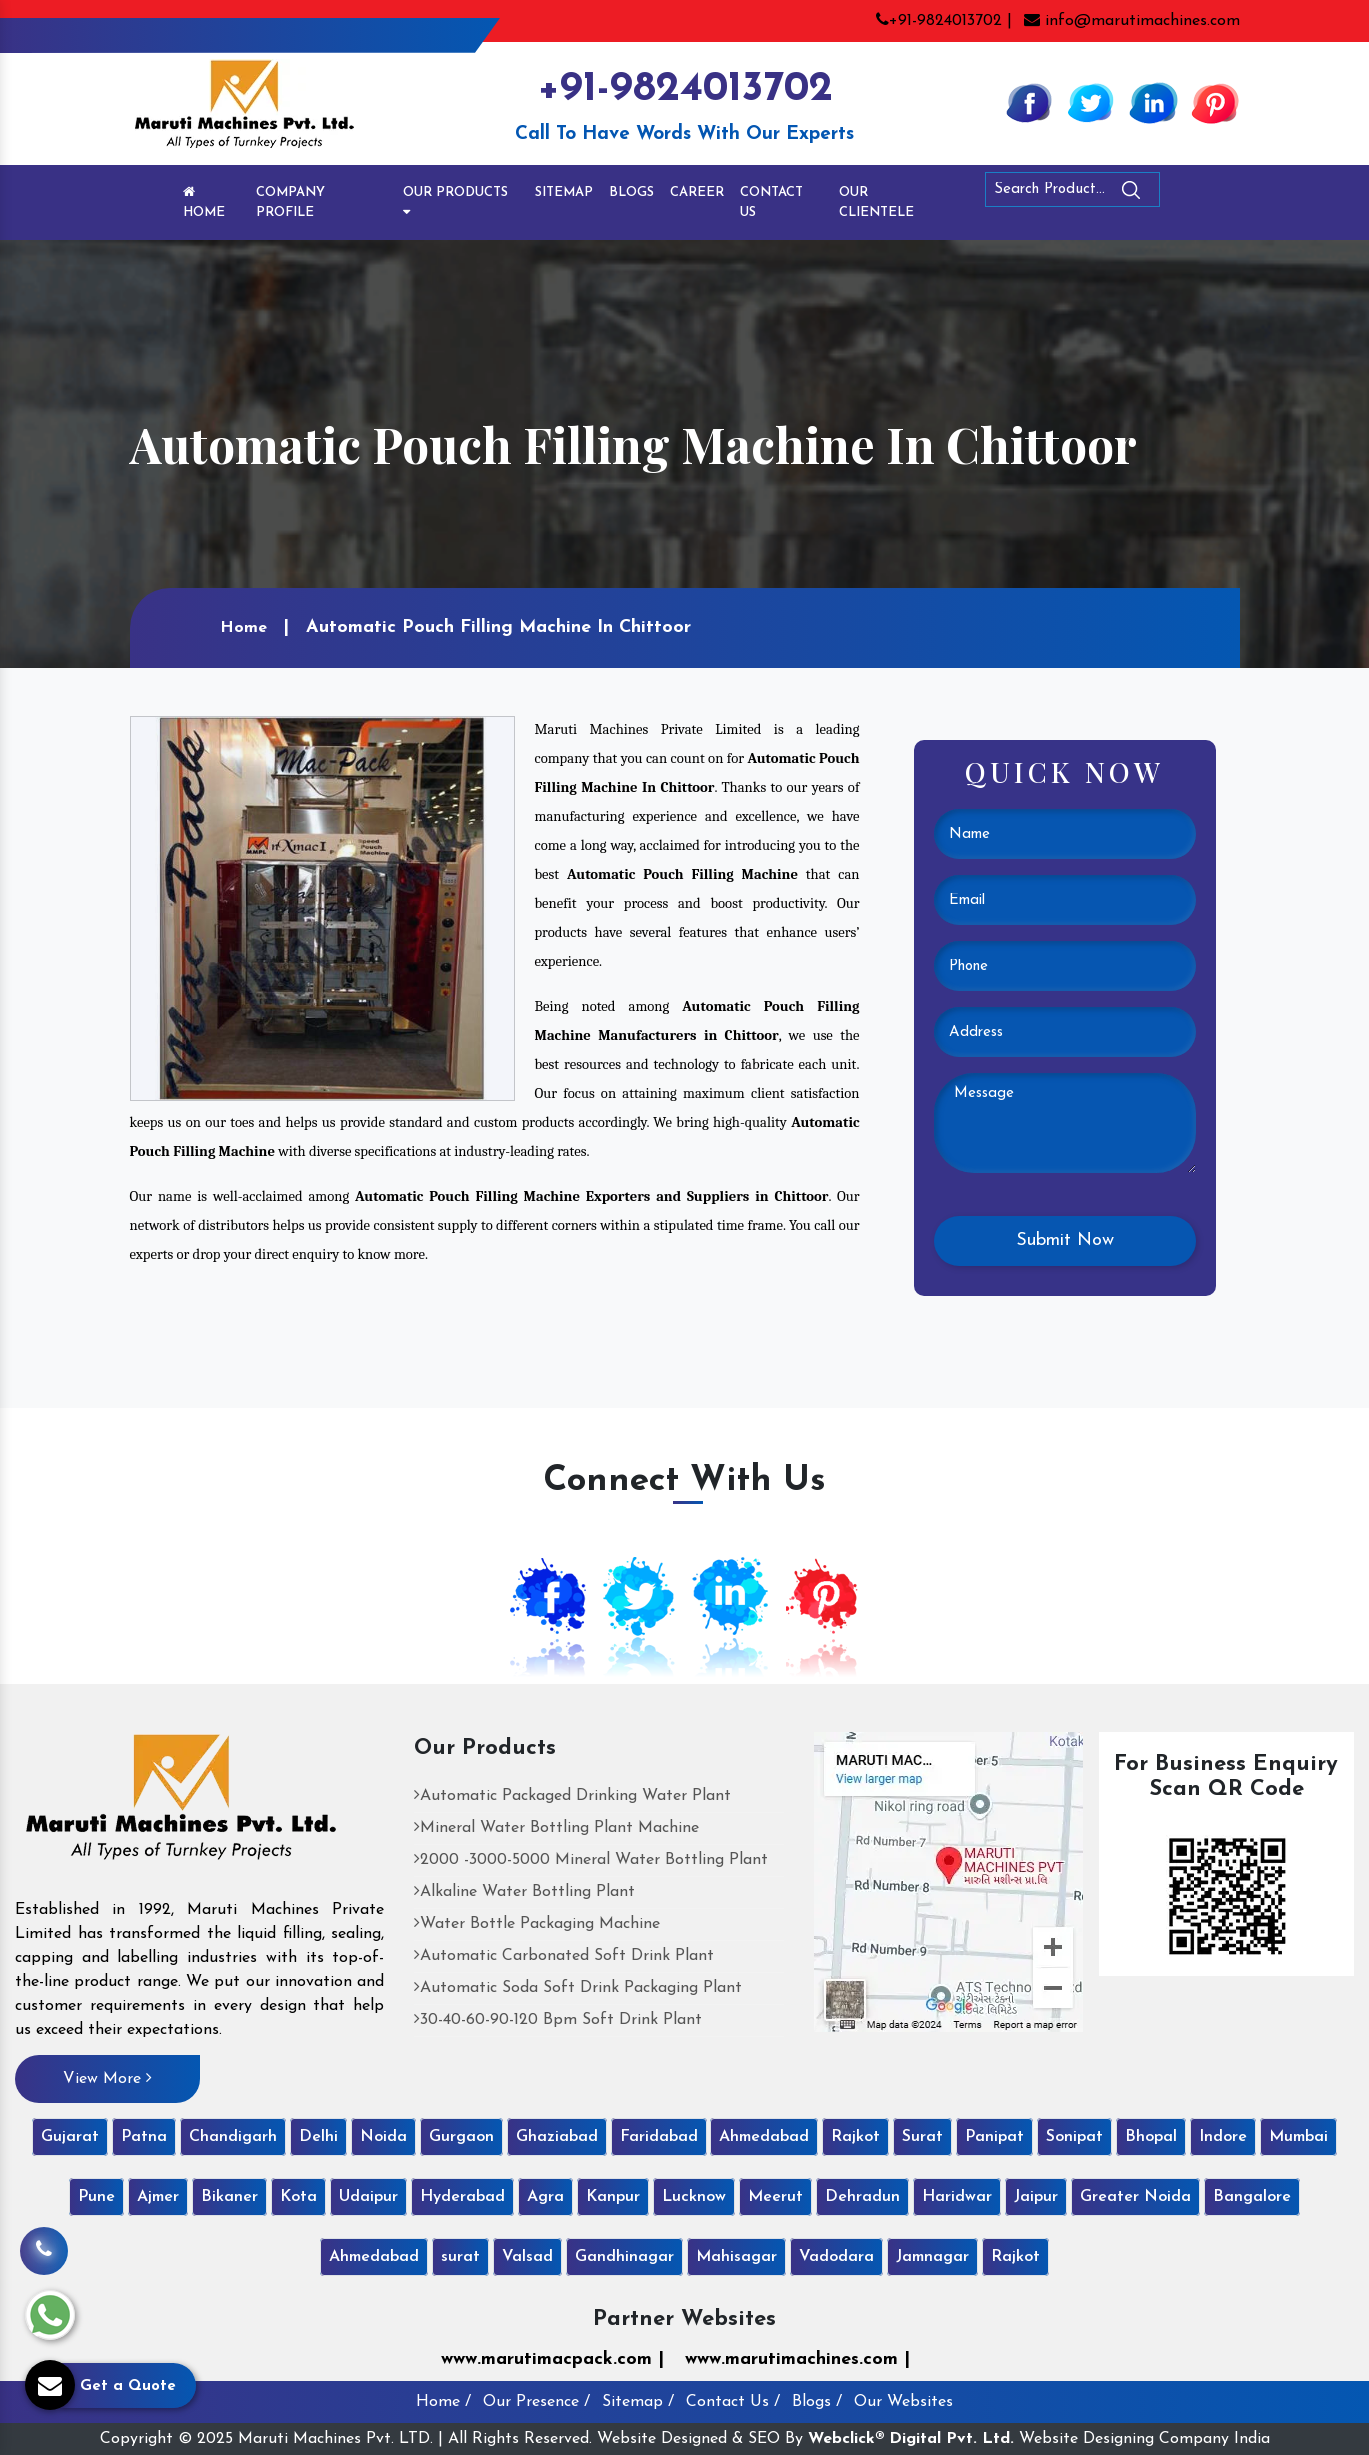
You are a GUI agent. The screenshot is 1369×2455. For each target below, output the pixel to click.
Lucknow (694, 2197)
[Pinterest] (1215, 102)
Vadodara (836, 2257)
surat (460, 2257)
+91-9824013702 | (944, 21)
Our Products (455, 202)
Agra (545, 2197)
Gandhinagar (624, 2257)
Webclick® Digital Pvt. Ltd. (911, 2439)
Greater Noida (1135, 2197)
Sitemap (564, 192)
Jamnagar (932, 2257)
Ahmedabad (764, 2137)
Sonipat (1074, 2137)
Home (204, 202)
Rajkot (855, 2137)
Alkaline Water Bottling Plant (524, 1892)
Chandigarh (233, 2137)
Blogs (631, 192)
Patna (144, 2137)
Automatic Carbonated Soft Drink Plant (564, 1956)
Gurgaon (461, 2137)
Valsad (527, 2257)
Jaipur (1036, 2197)
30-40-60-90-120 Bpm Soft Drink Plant (558, 2020)
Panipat (994, 2137)
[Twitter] (1091, 102)
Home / (443, 2402)
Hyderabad (462, 2197)
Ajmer (158, 2197)
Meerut (775, 2197)
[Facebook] (1029, 102)
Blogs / (817, 2402)
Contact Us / (733, 2402)
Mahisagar (736, 2257)
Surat (922, 2137)
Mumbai (1298, 2137)
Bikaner (229, 2197)
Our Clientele (876, 202)
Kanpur (613, 2197)
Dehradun (862, 2197)
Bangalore (1252, 2197)
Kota (298, 2197)
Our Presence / (536, 2402)
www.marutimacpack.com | (552, 2359)
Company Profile (290, 202)
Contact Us (771, 202)
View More (107, 2078)
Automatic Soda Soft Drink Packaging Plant (578, 1988)
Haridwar (957, 2197)
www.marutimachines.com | (797, 2359)
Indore (1223, 2137)
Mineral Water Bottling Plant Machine (556, 1828)
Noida (383, 2137)
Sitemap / (638, 2402)
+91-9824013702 (685, 89)
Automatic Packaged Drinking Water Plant (572, 1796)
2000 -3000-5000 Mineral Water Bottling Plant (591, 1860)
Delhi (318, 2137)
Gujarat (70, 2137)
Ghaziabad (557, 2137)
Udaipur (368, 2197)
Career (697, 192)
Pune (96, 2197)
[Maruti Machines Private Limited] (181, 1804)
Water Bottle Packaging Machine (537, 1924)
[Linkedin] (1153, 102)
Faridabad (659, 2137)
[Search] (1186, 193)
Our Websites (903, 2402)
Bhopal (1151, 2137)
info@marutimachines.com (1132, 21)
